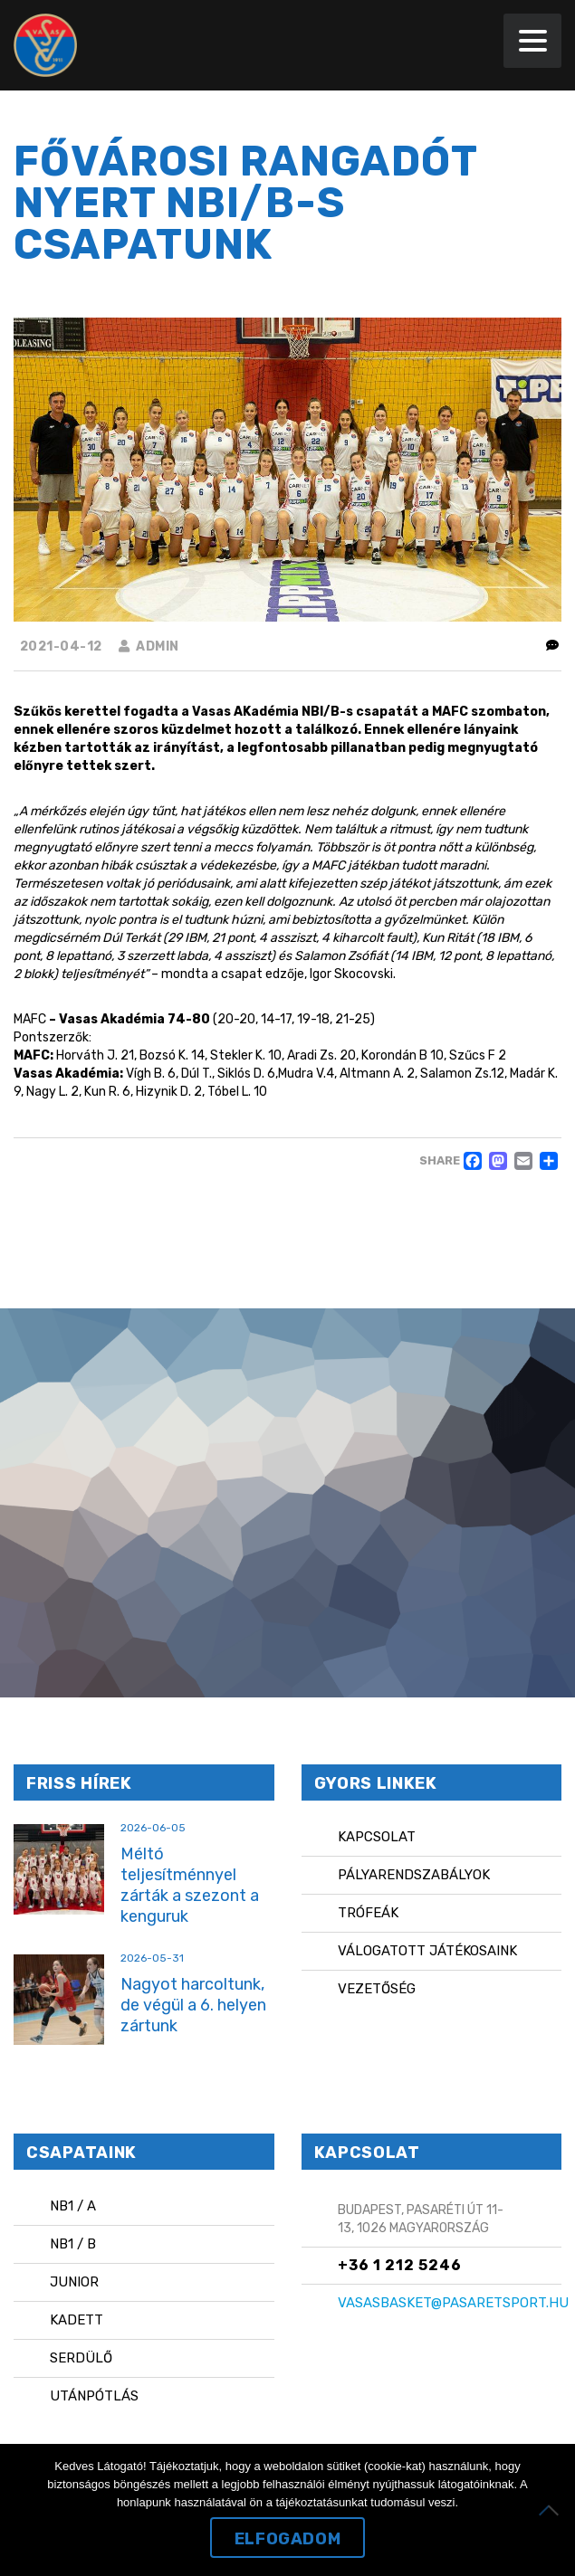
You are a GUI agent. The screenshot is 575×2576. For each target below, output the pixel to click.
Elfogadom (287, 2539)
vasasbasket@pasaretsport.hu (453, 2303)
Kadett (76, 2320)
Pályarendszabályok (414, 1875)
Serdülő (81, 2358)
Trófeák (368, 1913)
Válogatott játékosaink (427, 1951)
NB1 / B (73, 2244)
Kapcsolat (377, 1837)
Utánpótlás (94, 2396)
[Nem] (552, 2510)
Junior (74, 2282)
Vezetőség (377, 1989)
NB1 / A (73, 2206)
